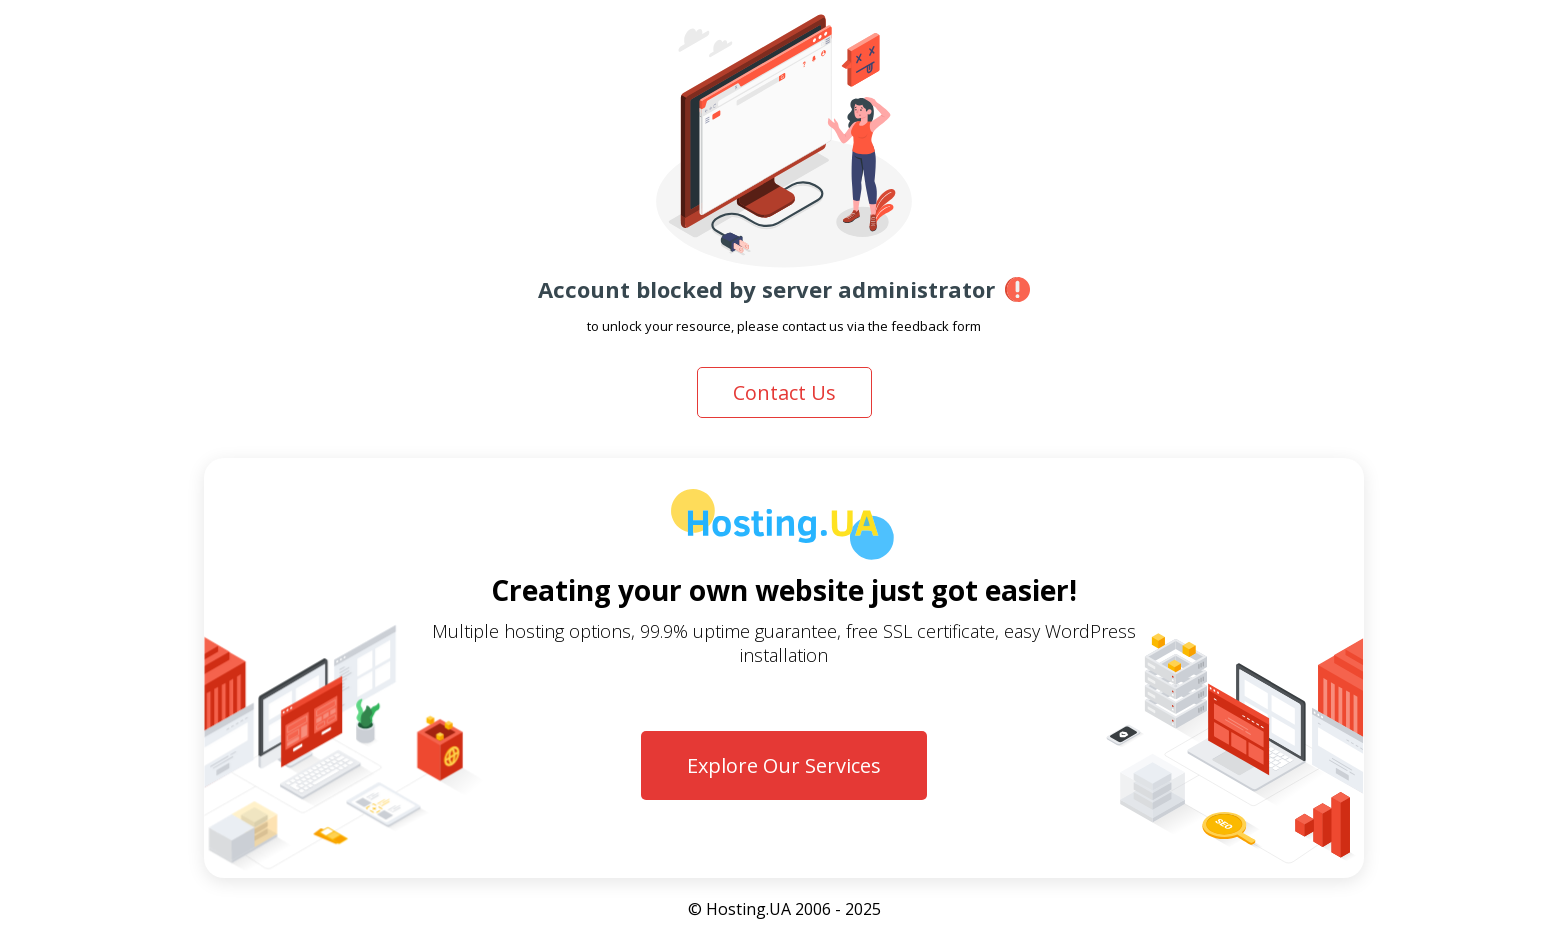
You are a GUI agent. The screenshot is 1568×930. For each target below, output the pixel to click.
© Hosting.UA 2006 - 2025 (784, 909)
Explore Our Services (784, 765)
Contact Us (784, 392)
